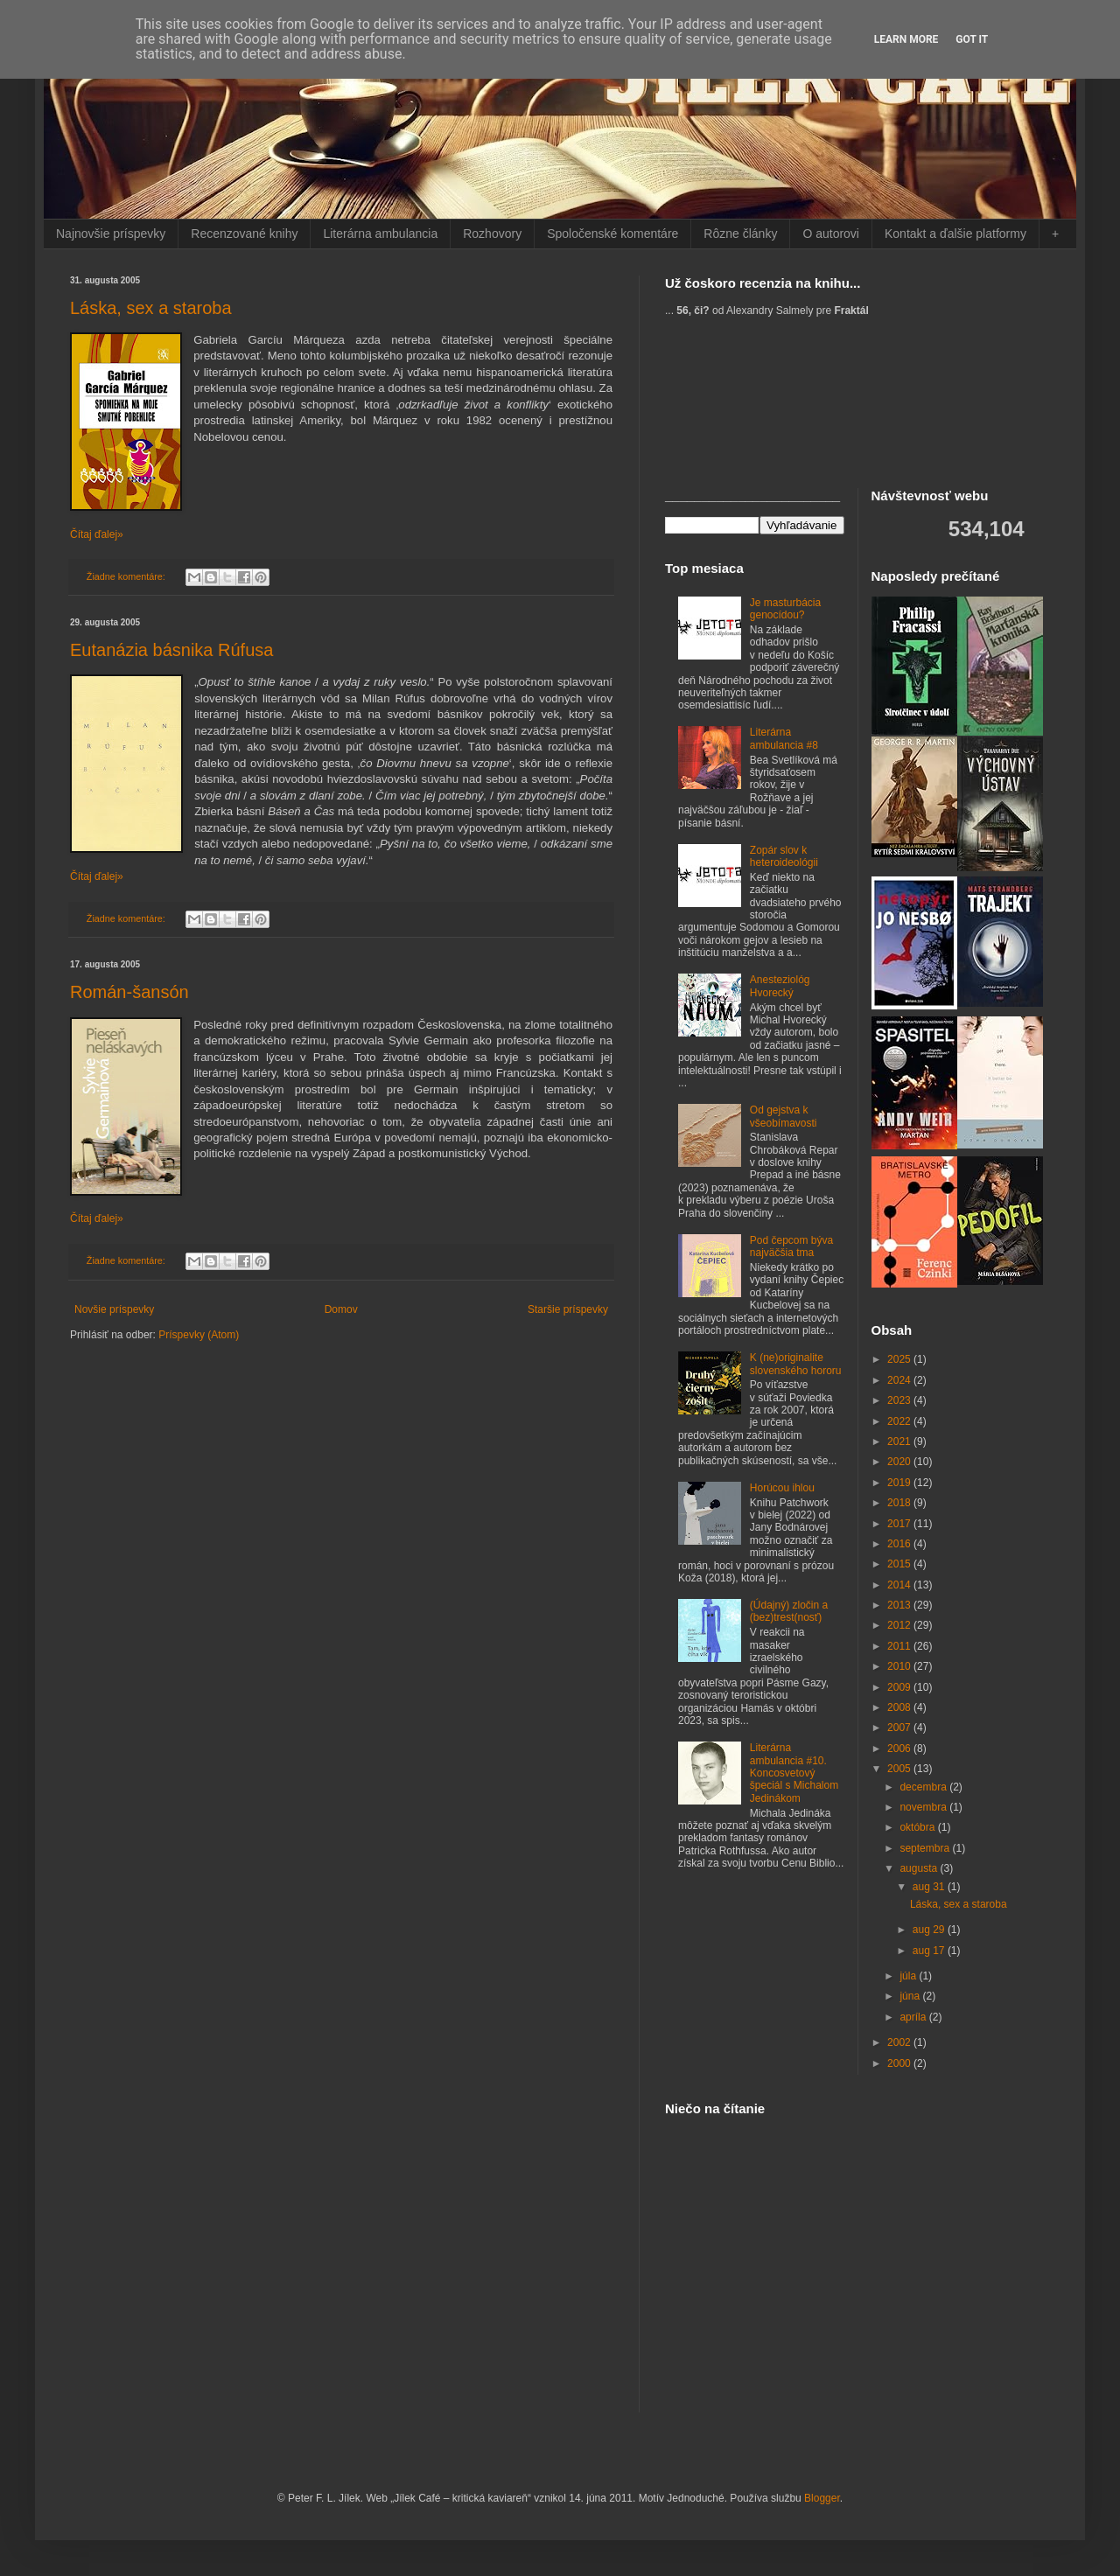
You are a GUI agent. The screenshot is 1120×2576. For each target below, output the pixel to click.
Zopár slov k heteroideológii (784, 856)
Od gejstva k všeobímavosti (783, 1116)
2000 (900, 2063)
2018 (900, 1503)
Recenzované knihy (244, 234)
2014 (900, 1585)
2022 (900, 1421)
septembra (926, 1848)
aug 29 (930, 1929)
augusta (920, 1868)
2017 (900, 1524)
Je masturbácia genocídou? (785, 609)
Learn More (906, 39)
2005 (900, 1769)
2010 (900, 1666)
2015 (900, 1564)
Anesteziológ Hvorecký (780, 986)
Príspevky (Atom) (198, 1335)
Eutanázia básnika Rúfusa (171, 650)
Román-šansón (129, 992)
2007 (900, 1727)
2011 (900, 1646)
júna (911, 1996)
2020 (900, 1462)
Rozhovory (492, 234)
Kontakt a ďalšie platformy (955, 234)
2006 (900, 1748)
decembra (924, 1787)
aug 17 (930, 1950)
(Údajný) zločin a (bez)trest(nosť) (789, 1611)
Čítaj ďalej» (96, 534)
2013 (900, 1605)
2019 (900, 1482)
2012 (900, 1625)
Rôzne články (740, 234)
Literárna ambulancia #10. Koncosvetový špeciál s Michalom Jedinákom (794, 1773)
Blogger (822, 2498)
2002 (900, 2042)
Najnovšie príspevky (110, 234)
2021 (900, 1441)
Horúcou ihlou (782, 1488)
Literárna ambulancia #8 (784, 738)
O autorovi (830, 234)
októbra (918, 1827)
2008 (900, 1707)
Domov (341, 1309)
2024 (900, 1380)
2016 (900, 1544)
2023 (900, 1400)
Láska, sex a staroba (151, 308)
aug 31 (930, 1887)
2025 (900, 1359)
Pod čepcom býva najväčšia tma (791, 1246)
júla (909, 1976)
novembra (924, 1807)
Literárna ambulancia (380, 234)
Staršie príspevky (568, 1309)
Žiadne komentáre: (127, 576)
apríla (914, 2017)
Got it (972, 39)
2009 (900, 1687)
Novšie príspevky (114, 1309)
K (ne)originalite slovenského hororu (796, 1363)
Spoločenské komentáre (612, 234)
